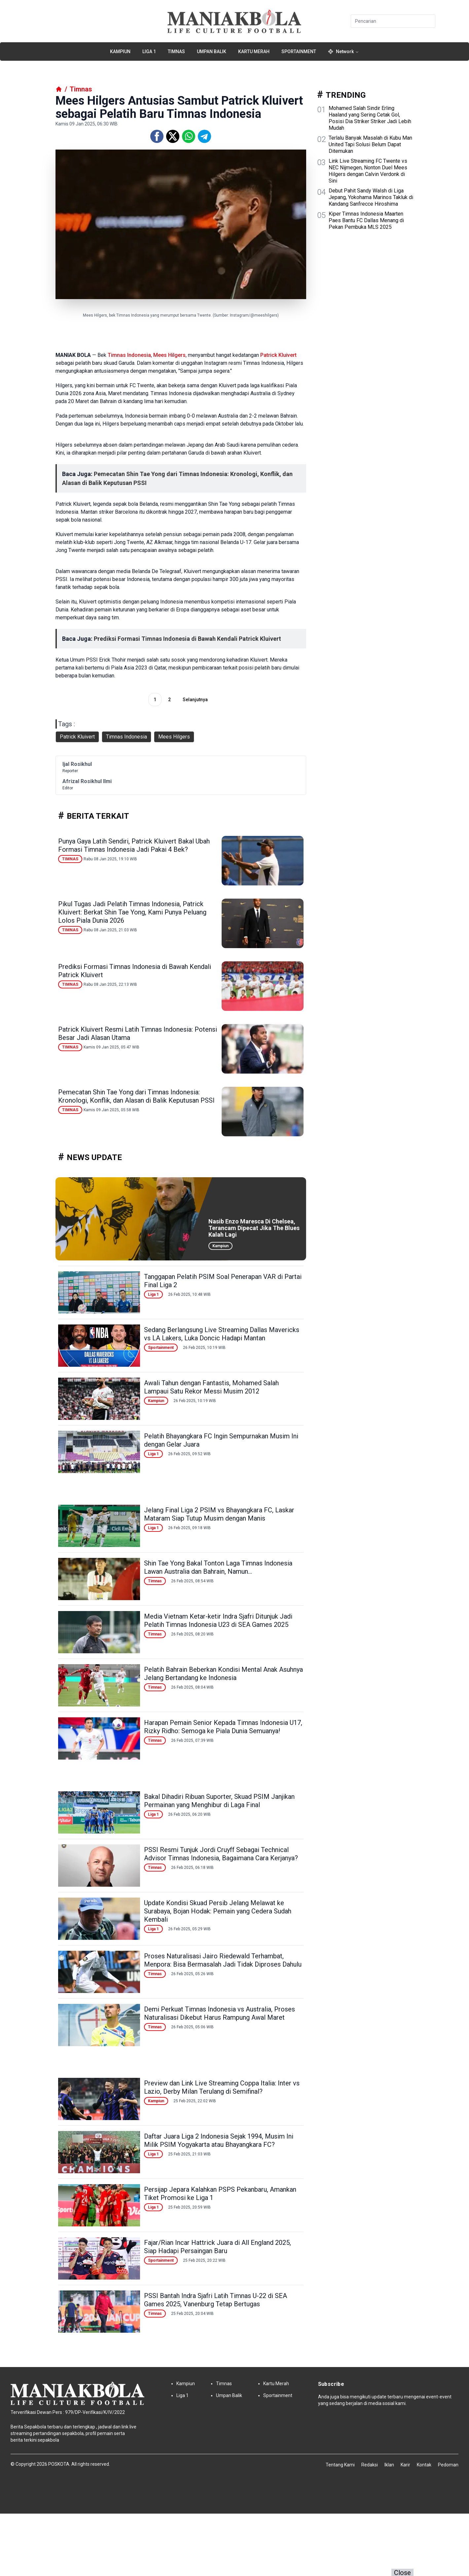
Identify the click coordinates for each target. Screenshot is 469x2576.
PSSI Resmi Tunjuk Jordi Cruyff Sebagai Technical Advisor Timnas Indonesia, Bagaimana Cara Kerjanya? (221, 1854)
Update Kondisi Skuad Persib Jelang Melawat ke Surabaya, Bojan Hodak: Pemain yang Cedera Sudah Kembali (217, 1911)
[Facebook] (156, 136)
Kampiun (120, 51)
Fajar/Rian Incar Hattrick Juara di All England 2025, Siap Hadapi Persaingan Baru (217, 2247)
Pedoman (448, 2464)
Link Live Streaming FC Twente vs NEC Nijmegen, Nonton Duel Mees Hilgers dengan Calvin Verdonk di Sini (368, 171)
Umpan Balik (211, 51)
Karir (405, 2464)
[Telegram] (204, 136)
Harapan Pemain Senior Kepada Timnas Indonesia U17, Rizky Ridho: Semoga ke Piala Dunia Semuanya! (223, 1727)
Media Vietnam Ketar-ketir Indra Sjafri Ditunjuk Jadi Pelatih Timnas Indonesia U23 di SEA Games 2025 (218, 1620)
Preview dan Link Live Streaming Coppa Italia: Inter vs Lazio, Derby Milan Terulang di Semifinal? (222, 2087)
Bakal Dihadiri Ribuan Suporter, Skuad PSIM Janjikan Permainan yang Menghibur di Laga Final (219, 1801)
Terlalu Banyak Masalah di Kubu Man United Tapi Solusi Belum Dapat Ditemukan (370, 144)
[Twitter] (172, 136)
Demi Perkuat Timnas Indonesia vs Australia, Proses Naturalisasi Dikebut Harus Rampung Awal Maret (219, 2013)
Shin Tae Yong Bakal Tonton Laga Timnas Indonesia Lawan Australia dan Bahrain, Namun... (218, 1567)
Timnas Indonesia (129, 355)
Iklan (389, 2464)
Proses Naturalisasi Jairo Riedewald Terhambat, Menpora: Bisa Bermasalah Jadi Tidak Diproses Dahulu (223, 1960)
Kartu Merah (254, 51)
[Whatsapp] (188, 136)
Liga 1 (149, 51)
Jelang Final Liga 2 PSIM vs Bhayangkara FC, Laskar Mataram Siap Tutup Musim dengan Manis (219, 1514)
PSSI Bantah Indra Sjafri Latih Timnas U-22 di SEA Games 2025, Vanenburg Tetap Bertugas (215, 2300)
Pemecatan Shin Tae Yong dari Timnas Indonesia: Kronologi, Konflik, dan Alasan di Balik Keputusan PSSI (136, 1096)
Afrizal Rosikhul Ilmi (87, 781)
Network (343, 51)
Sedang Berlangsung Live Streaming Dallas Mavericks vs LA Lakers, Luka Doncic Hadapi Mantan (221, 1334)
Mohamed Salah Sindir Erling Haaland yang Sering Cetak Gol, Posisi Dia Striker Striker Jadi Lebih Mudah (370, 118)
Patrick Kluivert (278, 355)
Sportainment (298, 51)
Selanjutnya (195, 699)
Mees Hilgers (169, 355)
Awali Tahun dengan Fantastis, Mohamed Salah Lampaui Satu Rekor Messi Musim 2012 (211, 1387)
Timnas (176, 51)
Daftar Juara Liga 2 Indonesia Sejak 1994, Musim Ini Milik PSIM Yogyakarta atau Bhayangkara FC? (218, 2140)
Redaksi (369, 2464)
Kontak (424, 2464)
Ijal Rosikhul (77, 764)
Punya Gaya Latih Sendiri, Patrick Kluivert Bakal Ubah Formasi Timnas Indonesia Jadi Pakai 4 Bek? (134, 845)
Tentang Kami (340, 2464)
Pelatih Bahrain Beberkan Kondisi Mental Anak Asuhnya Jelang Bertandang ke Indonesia (223, 1674)
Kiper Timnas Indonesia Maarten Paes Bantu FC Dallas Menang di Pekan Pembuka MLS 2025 (366, 220)
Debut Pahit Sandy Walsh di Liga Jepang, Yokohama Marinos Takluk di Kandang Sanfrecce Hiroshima (371, 197)
